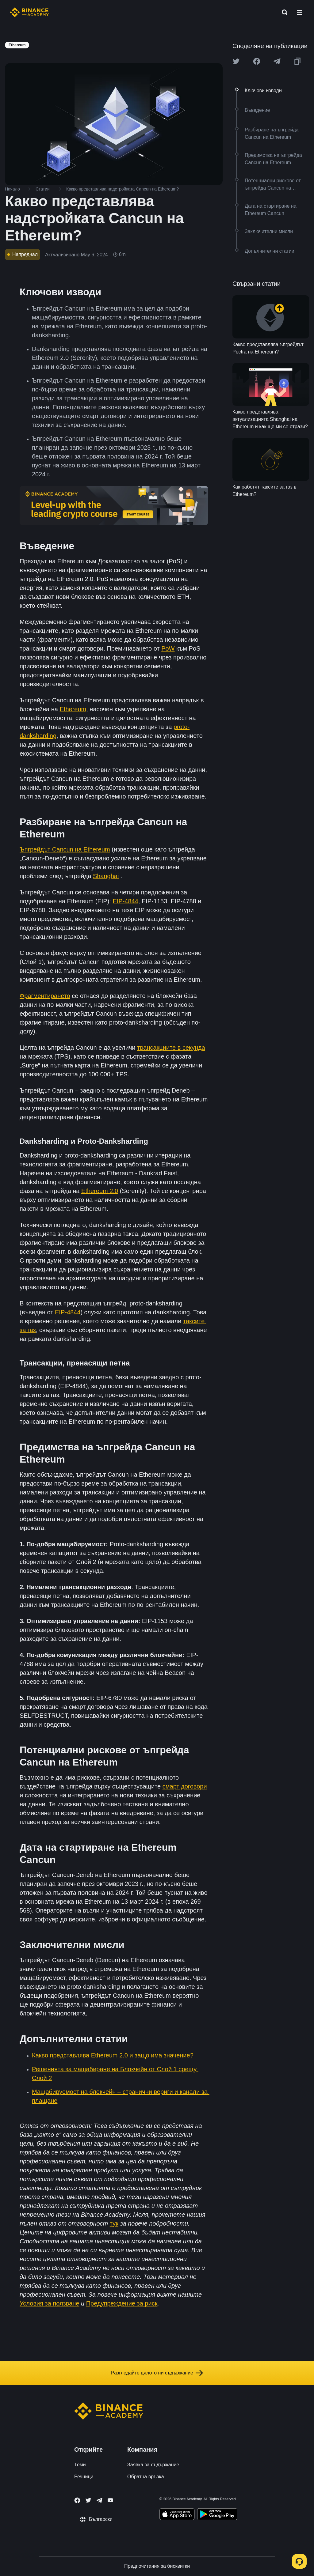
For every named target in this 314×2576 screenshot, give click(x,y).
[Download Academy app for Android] (217, 2515)
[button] (299, 12)
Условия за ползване (49, 2303)
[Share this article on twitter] (236, 61)
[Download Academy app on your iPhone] (177, 2515)
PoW (167, 648)
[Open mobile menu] (299, 12)
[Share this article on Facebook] (256, 61)
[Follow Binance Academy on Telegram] (99, 2500)
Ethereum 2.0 (99, 1191)
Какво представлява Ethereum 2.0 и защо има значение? (112, 2055)
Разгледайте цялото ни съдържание (157, 2373)
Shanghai (106, 876)
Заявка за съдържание (153, 2464)
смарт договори (185, 1786)
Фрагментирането (45, 995)
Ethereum (73, 709)
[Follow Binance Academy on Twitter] (88, 2500)
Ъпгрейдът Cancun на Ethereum (65, 849)
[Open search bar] (282, 12)
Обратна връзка (145, 2476)
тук (114, 2223)
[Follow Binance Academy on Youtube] (110, 2500)
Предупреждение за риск (122, 2303)
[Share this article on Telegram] (277, 61)
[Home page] (29, 12)
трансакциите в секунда (171, 1047)
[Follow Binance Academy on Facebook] (77, 2500)
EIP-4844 (125, 901)
